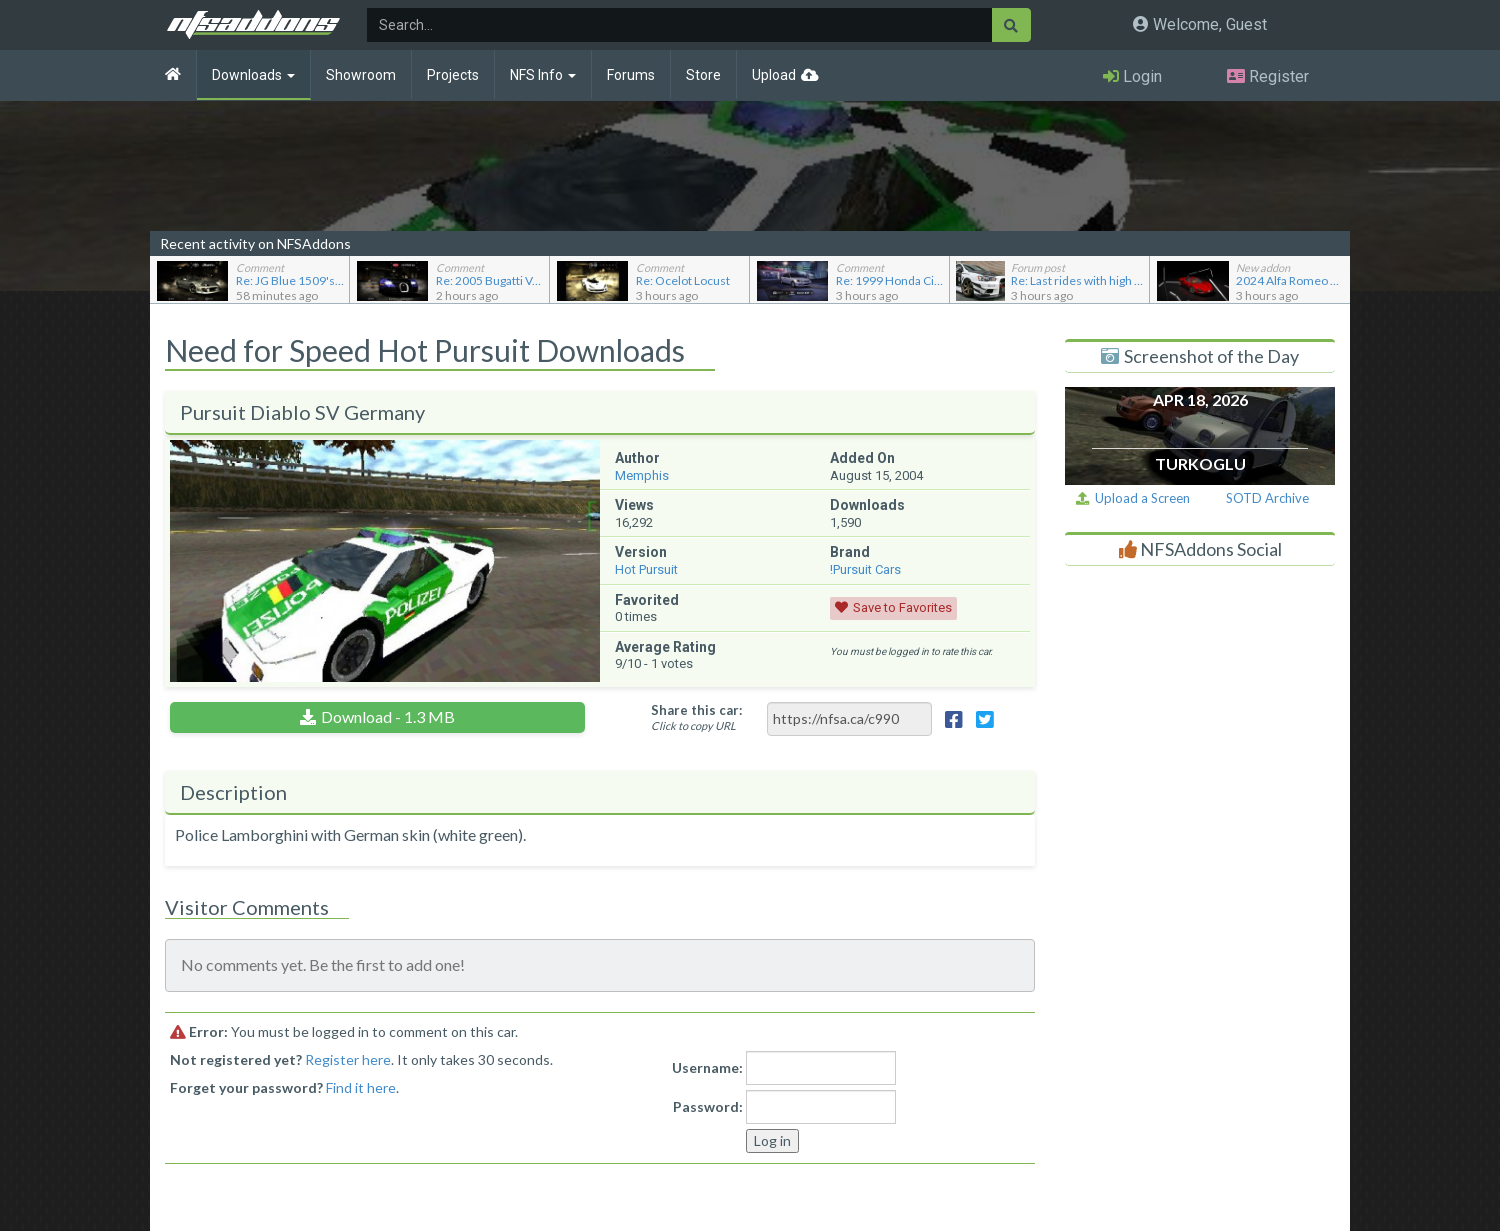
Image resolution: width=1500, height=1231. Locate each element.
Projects (453, 75)
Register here (348, 1059)
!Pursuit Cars (865, 569)
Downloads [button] (253, 75)
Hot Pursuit (646, 569)
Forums (631, 75)
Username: (707, 1067)
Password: (708, 1106)
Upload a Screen (1133, 498)
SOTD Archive (1267, 498)
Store (703, 75)
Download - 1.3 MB (388, 716)
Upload (774, 75)
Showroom (361, 75)
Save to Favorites (902, 607)
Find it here (361, 1087)
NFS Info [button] (543, 75)
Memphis (642, 475)
